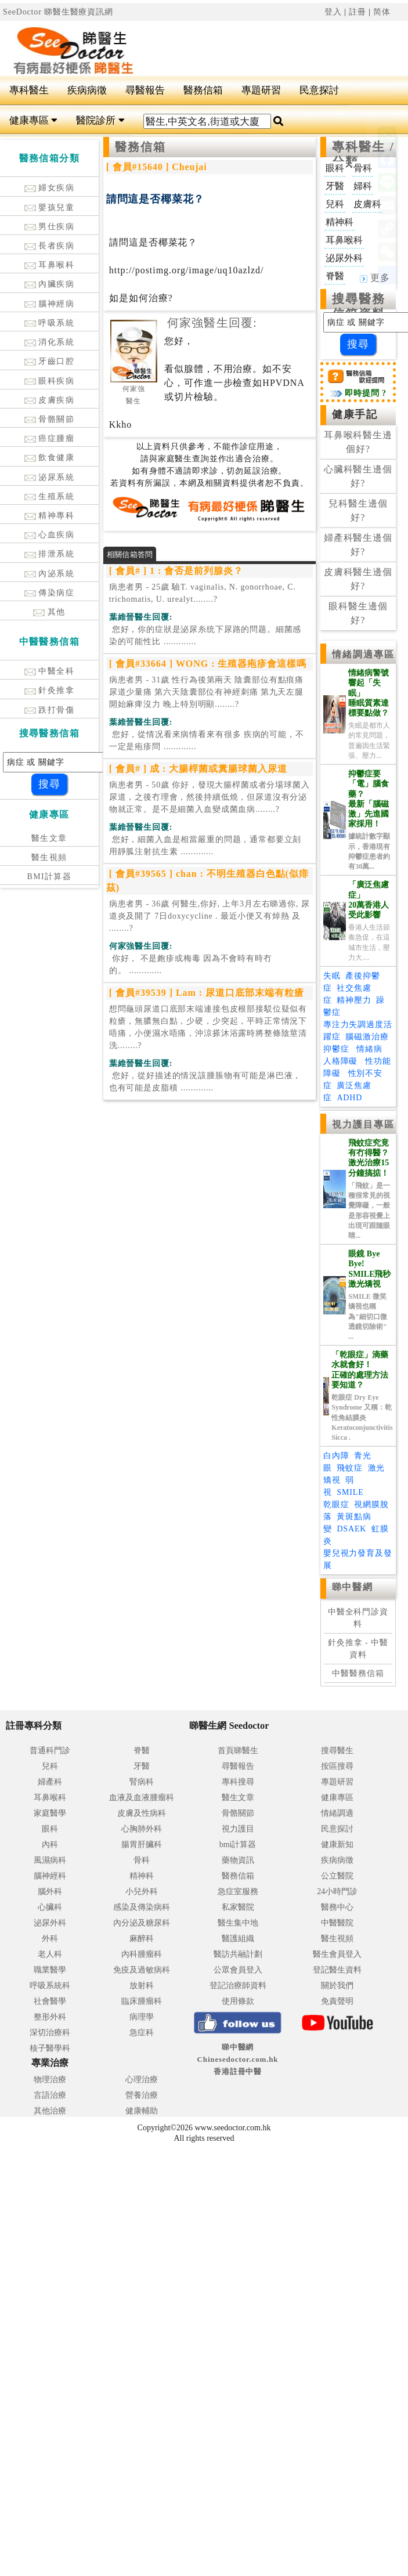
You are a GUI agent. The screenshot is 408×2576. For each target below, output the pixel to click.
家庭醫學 (50, 1813)
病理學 (141, 2017)
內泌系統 (49, 573)
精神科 (141, 1876)
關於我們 (337, 1985)
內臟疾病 (49, 284)
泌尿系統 (49, 477)
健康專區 (33, 120)
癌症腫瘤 (49, 438)
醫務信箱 (203, 90)
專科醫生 (29, 90)
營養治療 (141, 2095)
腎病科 (141, 1781)
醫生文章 (49, 838)
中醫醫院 (337, 1923)
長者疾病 (49, 245)
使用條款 (238, 2001)
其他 (49, 612)
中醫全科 (49, 671)
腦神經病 (49, 303)
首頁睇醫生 (238, 1750)
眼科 (50, 1828)
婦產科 (50, 1781)
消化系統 (49, 342)
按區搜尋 (337, 1766)
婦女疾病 (49, 187)
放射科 (141, 1985)
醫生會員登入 (337, 1954)
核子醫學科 (50, 2048)
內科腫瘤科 (141, 1954)
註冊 (357, 12)
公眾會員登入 (238, 1970)
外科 (50, 1938)
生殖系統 (49, 496)
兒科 (50, 1766)
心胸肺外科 (141, 1828)
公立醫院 (337, 1876)
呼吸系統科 (50, 1985)
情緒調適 (337, 1813)
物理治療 (50, 2079)
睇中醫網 (352, 1587)
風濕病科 (50, 1860)
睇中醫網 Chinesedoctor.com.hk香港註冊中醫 (238, 2059)
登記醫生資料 (337, 1970)
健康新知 (337, 1844)
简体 (382, 12)
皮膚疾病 (49, 400)
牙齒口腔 (49, 361)
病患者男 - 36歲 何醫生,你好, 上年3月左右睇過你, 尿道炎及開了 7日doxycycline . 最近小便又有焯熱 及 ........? (209, 916)
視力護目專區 (363, 1124)
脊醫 (141, 1750)
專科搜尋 (238, 1781)
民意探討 (319, 90)
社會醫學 (50, 2001)
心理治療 (141, 2079)
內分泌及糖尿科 (141, 1923)
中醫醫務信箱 (358, 1673)
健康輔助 (141, 2111)
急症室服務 (238, 1891)
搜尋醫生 (337, 1750)
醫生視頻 (49, 857)
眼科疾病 (49, 381)
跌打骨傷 (49, 710)
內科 (50, 1844)
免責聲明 (337, 2001)
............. (205, 635)
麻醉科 (141, 1938)
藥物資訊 (238, 1860)
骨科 (141, 1860)
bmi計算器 (238, 1844)
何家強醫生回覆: (212, 322)
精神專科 (49, 515)
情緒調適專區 (363, 654)
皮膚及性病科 (141, 1813)
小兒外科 (141, 1891)
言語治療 (50, 2095)
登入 (333, 12)
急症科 (141, 2032)
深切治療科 (50, 2032)
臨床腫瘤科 (141, 2001)
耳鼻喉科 (49, 265)
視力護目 (238, 1828)
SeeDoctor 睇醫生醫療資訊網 (58, 12)
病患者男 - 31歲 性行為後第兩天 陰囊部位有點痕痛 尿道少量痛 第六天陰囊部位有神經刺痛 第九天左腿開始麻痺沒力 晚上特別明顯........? (206, 692)
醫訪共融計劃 (238, 1954)
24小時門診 (337, 1891)
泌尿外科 (50, 1923)
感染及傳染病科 (141, 1907)
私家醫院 (238, 1907)
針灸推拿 (49, 690)
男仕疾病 (49, 226)
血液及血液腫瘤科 (141, 1797)
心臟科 (50, 1907)
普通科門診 (50, 1750)
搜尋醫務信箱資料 (358, 306)
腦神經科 (50, 1876)
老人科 (50, 1954)
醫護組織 (238, 1938)
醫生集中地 (238, 1923)
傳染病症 (49, 592)
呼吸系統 (49, 323)
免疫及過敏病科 (141, 1970)
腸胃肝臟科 (141, 1844)
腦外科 (50, 1891)
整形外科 (50, 2017)
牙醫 (141, 1766)
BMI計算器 (49, 876)
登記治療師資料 (238, 1985)
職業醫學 (50, 1970)
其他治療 (50, 2111)
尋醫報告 (145, 90)
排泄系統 (49, 554)
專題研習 (261, 90)
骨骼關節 (49, 419)
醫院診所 (100, 120)
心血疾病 (49, 534)
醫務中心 (337, 1907)
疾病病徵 (87, 90)
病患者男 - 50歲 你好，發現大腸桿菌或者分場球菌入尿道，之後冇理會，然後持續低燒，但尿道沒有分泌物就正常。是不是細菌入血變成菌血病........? (209, 797)
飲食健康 (49, 457)
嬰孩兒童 (49, 207)
